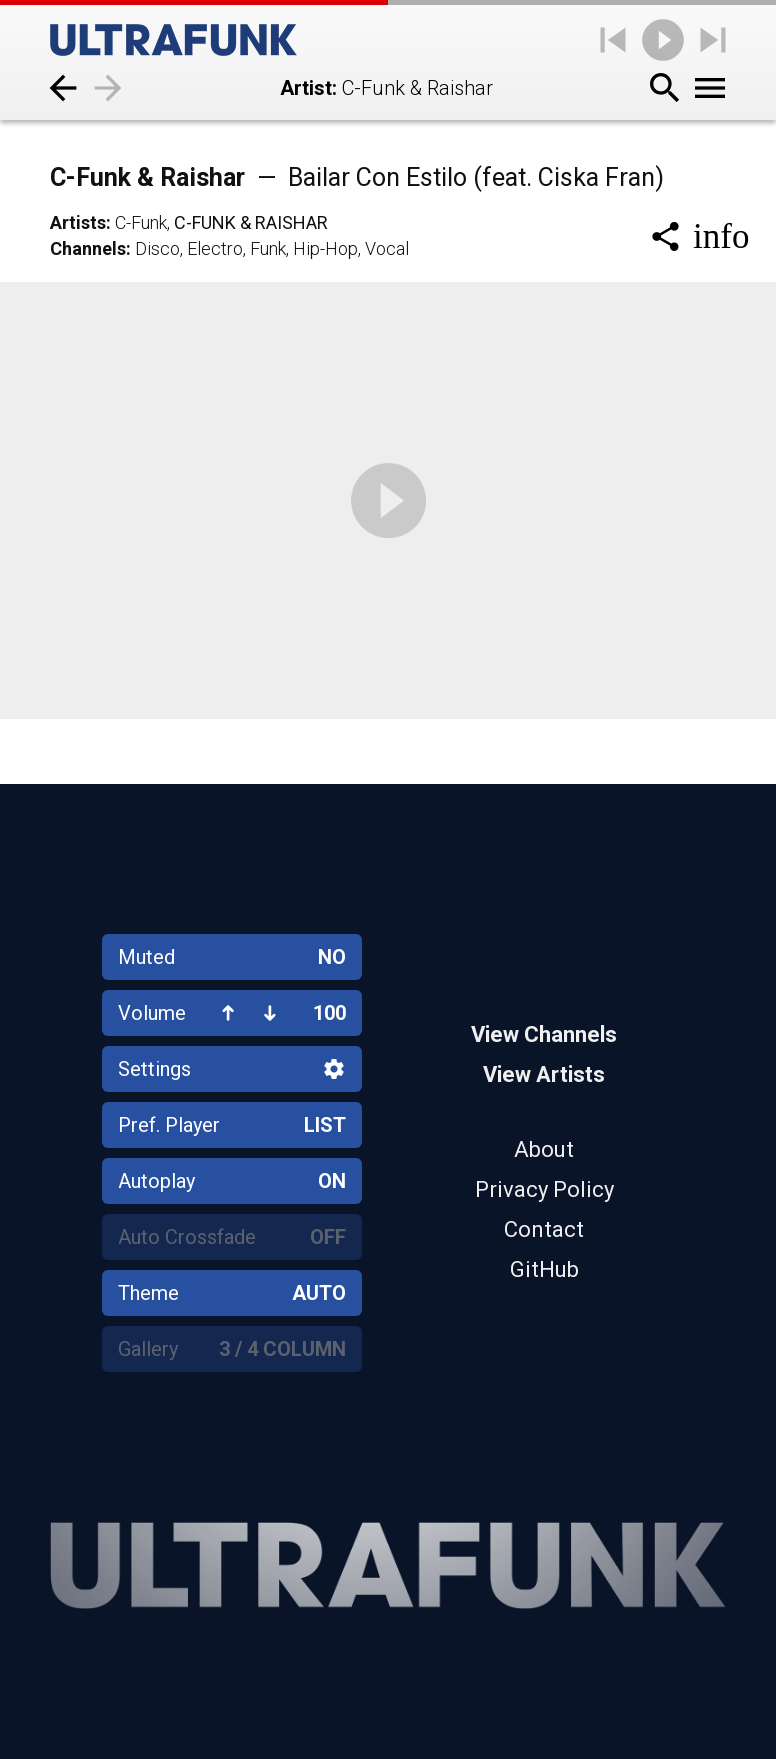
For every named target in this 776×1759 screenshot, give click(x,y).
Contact (544, 1229)
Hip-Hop (325, 248)
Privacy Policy (544, 1189)
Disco (157, 248)
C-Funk (141, 222)
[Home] (173, 40)
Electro (215, 248)
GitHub (544, 1269)
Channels (88, 248)
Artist (306, 88)
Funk (268, 248)
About (544, 1149)
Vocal (387, 248)
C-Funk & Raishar (357, 177)
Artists (78, 222)
